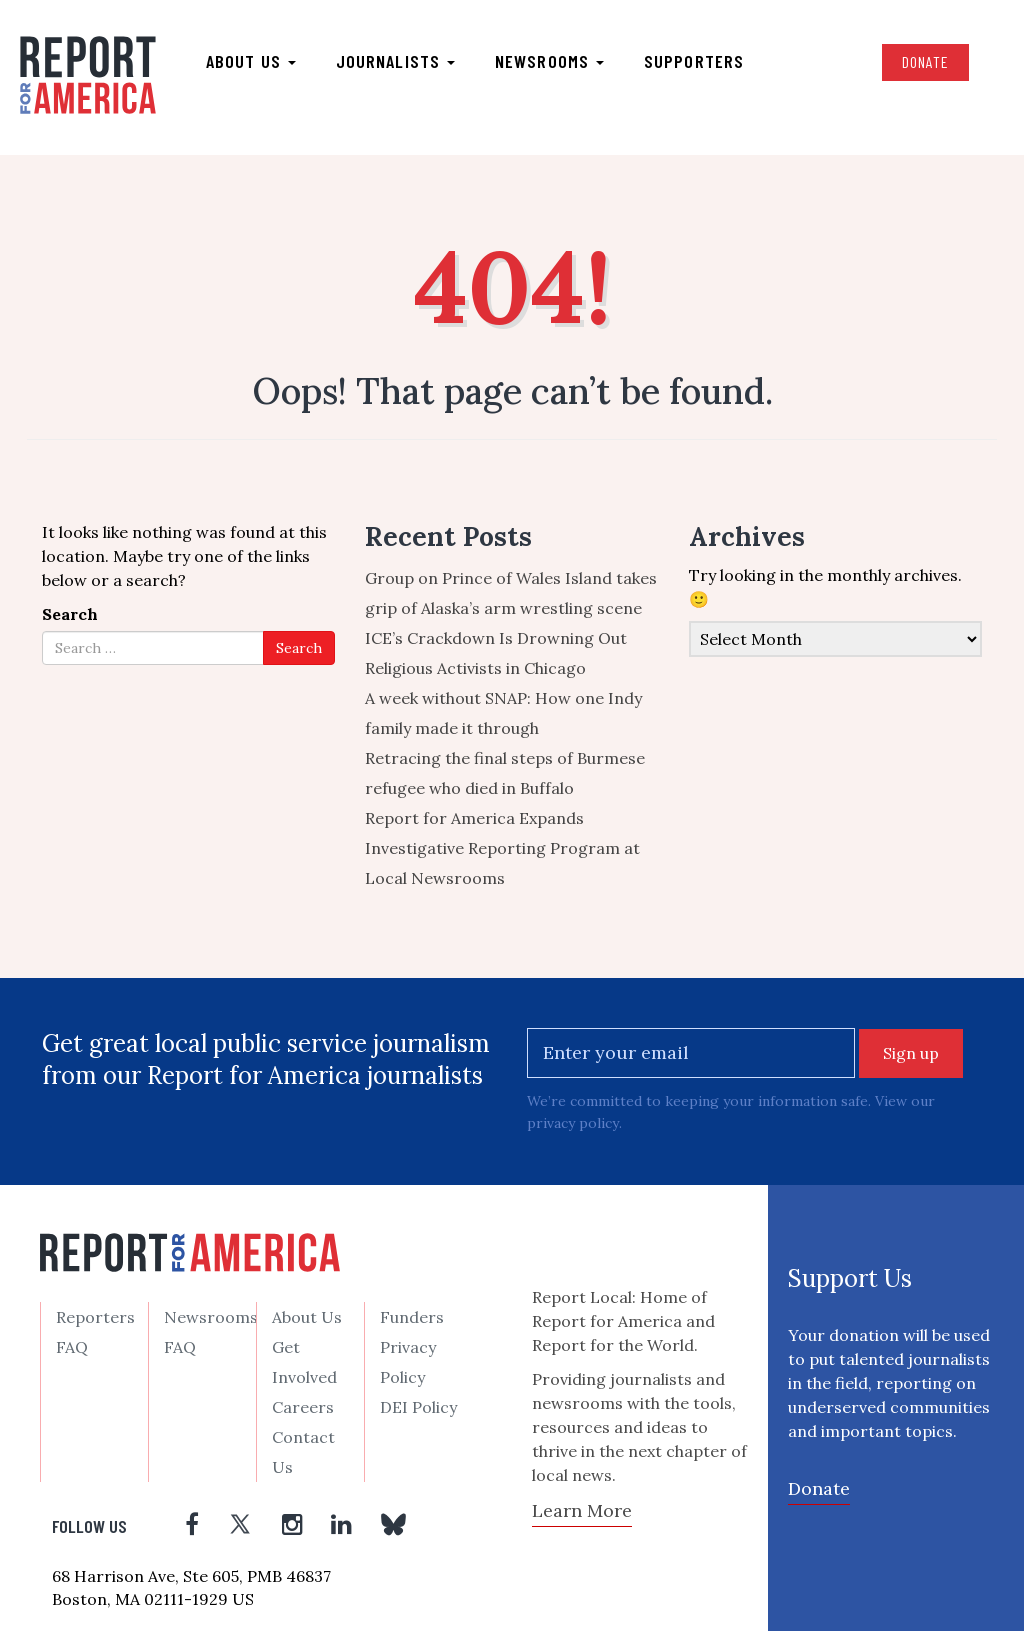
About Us (307, 1317)
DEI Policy (418, 1407)
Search (70, 615)
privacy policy (572, 1124)
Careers (303, 1407)
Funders (412, 1317)
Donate (925, 61)
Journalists (395, 61)
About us (251, 61)
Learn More (582, 1510)
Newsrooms (549, 61)
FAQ (72, 1347)
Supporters (694, 61)
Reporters (95, 1317)
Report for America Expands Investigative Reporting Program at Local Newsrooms (502, 849)
